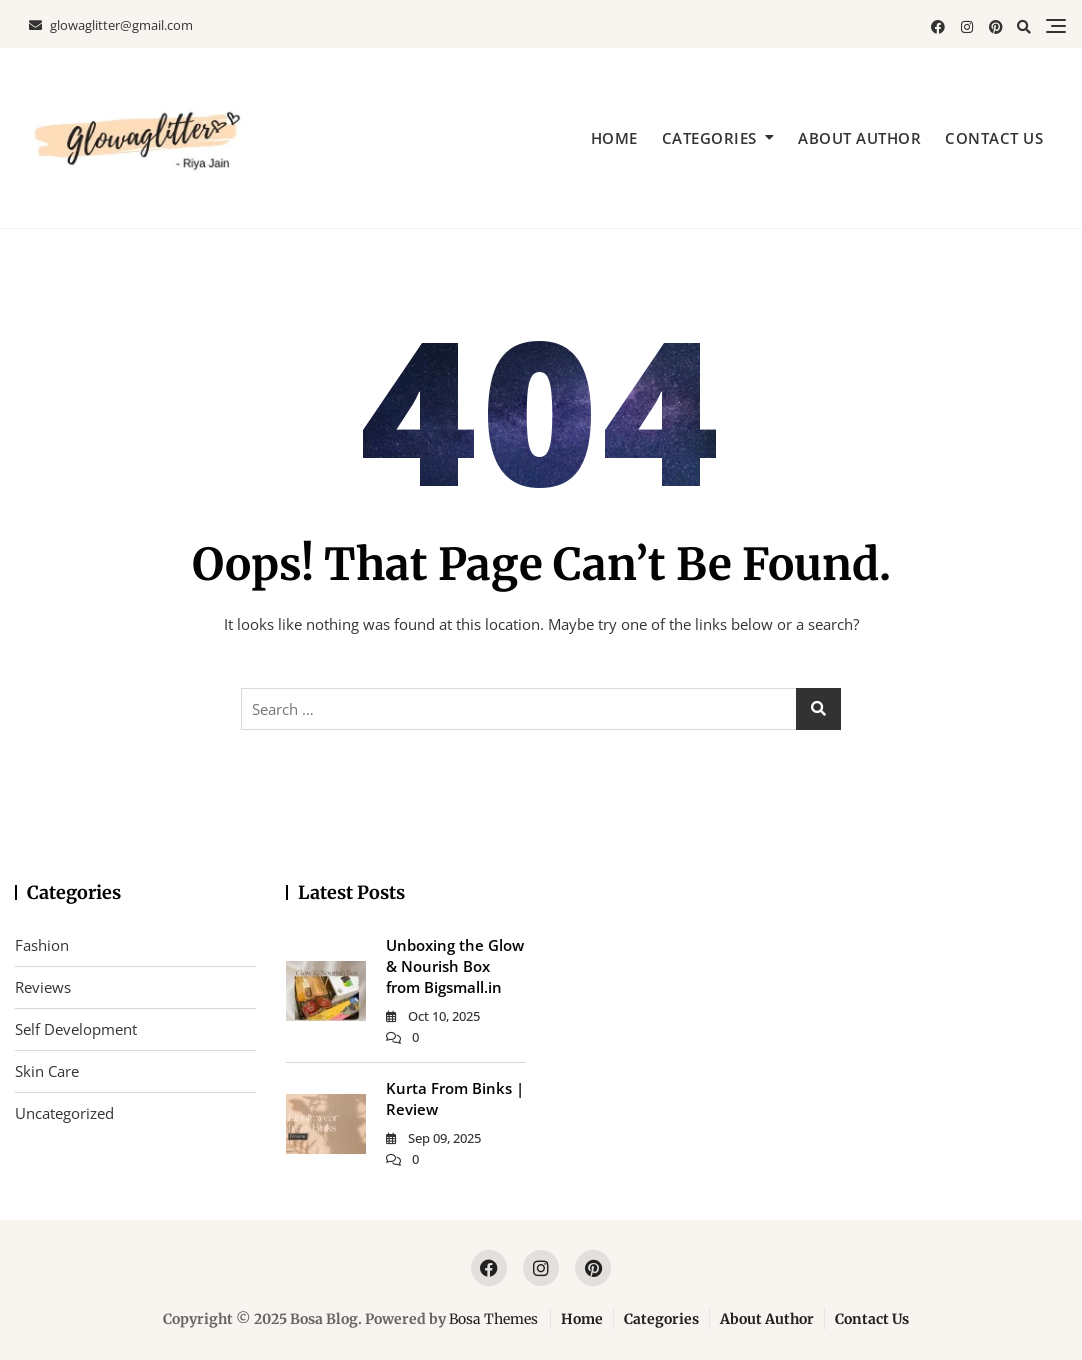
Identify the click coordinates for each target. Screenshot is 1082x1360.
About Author (859, 138)
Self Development (76, 1029)
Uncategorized (64, 1113)
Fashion (42, 945)
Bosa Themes (493, 1319)
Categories (709, 138)
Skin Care (47, 1071)
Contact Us (994, 138)
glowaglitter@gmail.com (111, 25)
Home (614, 138)
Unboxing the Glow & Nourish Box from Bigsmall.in (455, 966)
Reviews (43, 987)
